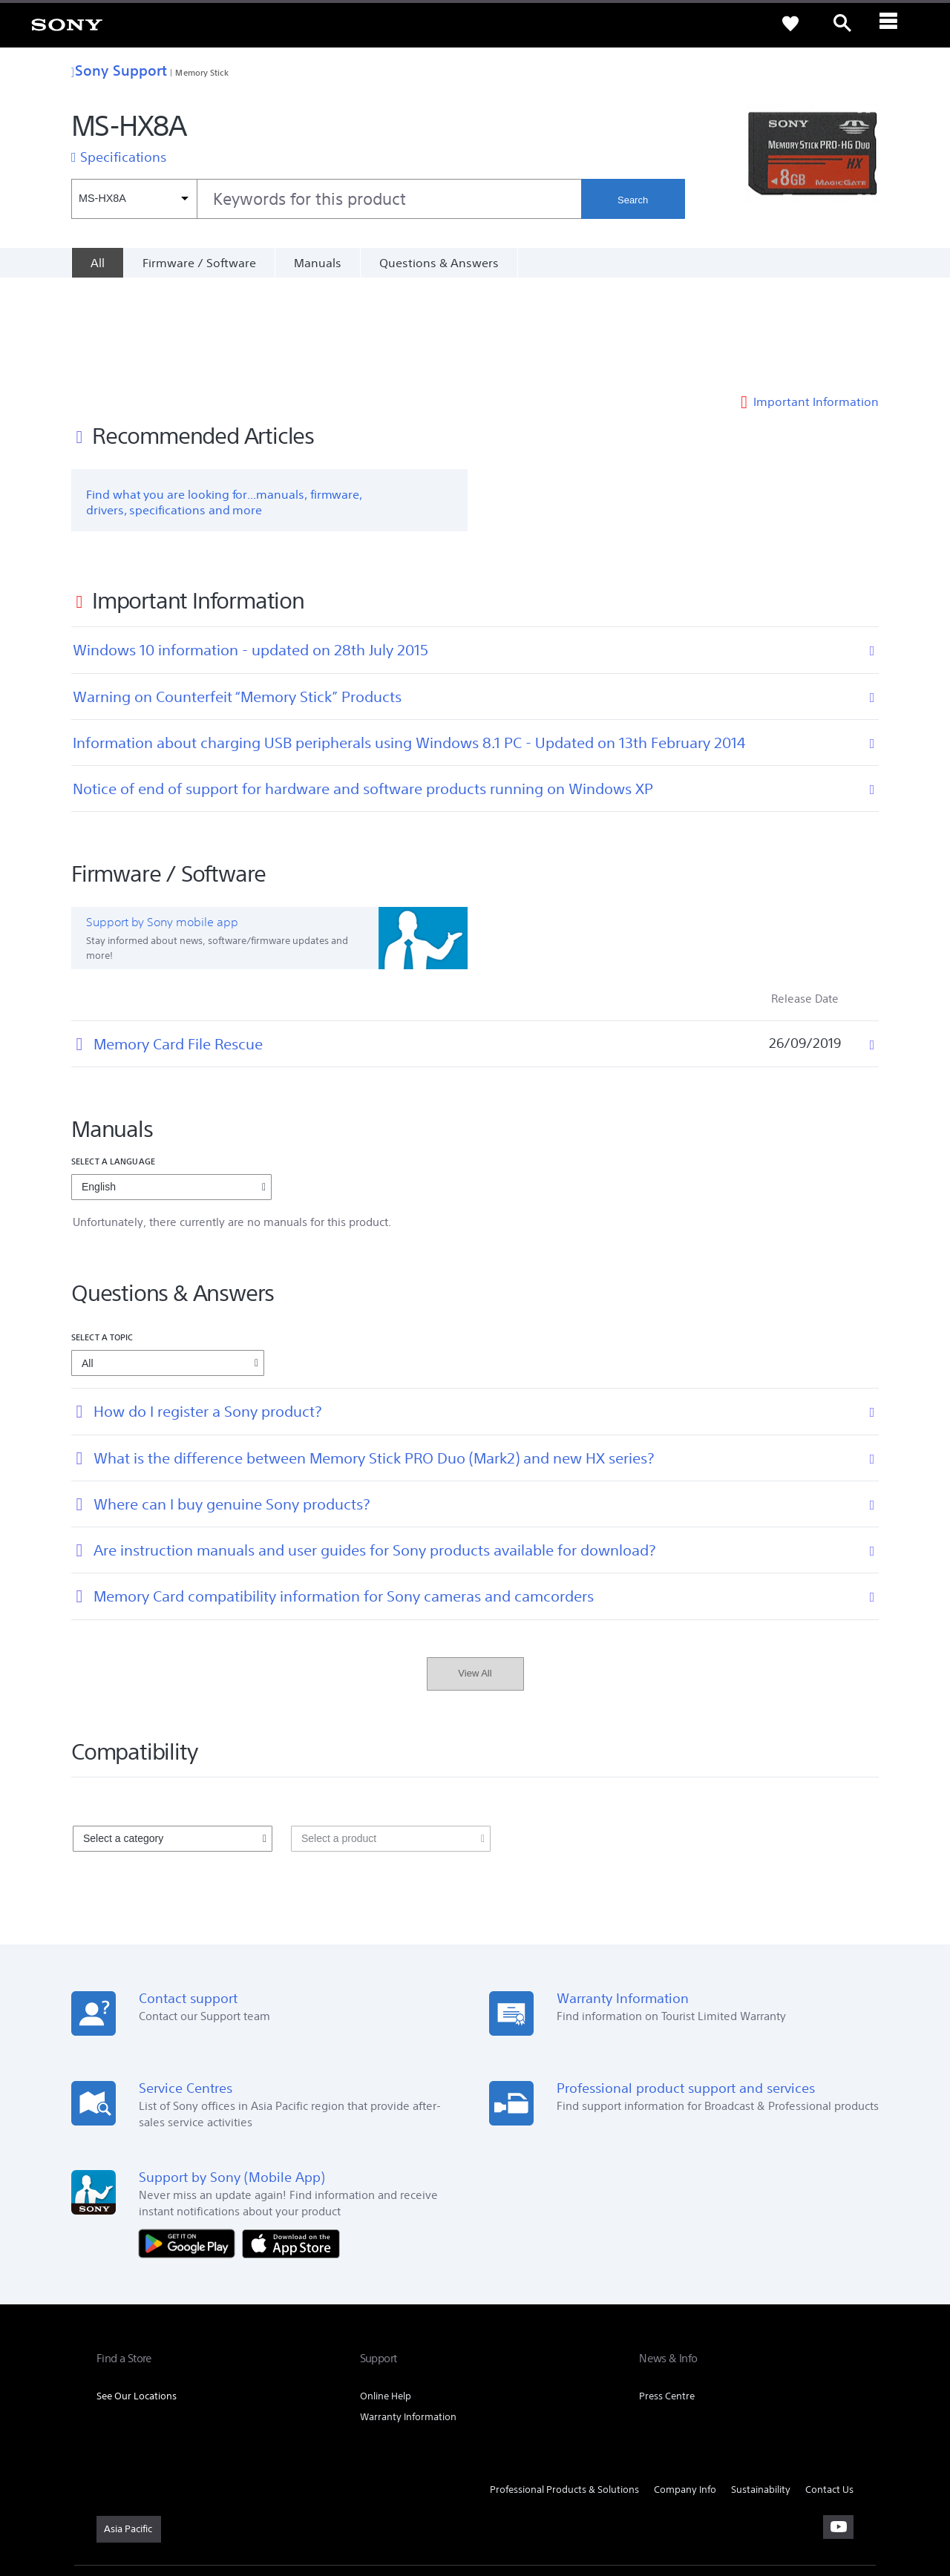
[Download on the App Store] (291, 2141)
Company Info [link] (685, 2388)
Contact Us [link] (829, 2388)
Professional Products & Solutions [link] (564, 2388)
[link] (67, 23)
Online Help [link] (385, 2294)
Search (633, 200)
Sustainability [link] (760, 2388)
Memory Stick (201, 72)
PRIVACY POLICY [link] (224, 2495)
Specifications (123, 156)
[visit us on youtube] (838, 2424)
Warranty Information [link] (408, 2315)
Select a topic (102, 1235)
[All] (97, 263)
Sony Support (119, 70)
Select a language (113, 1059)
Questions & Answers (439, 262)
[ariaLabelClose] (894, 23)
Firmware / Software (199, 262)
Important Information (816, 299)
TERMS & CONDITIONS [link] (139, 2495)
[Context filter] (134, 199)
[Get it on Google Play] (191, 2141)
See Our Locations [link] (136, 2294)
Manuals (317, 262)
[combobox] (326, 199)
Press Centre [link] (667, 2294)
